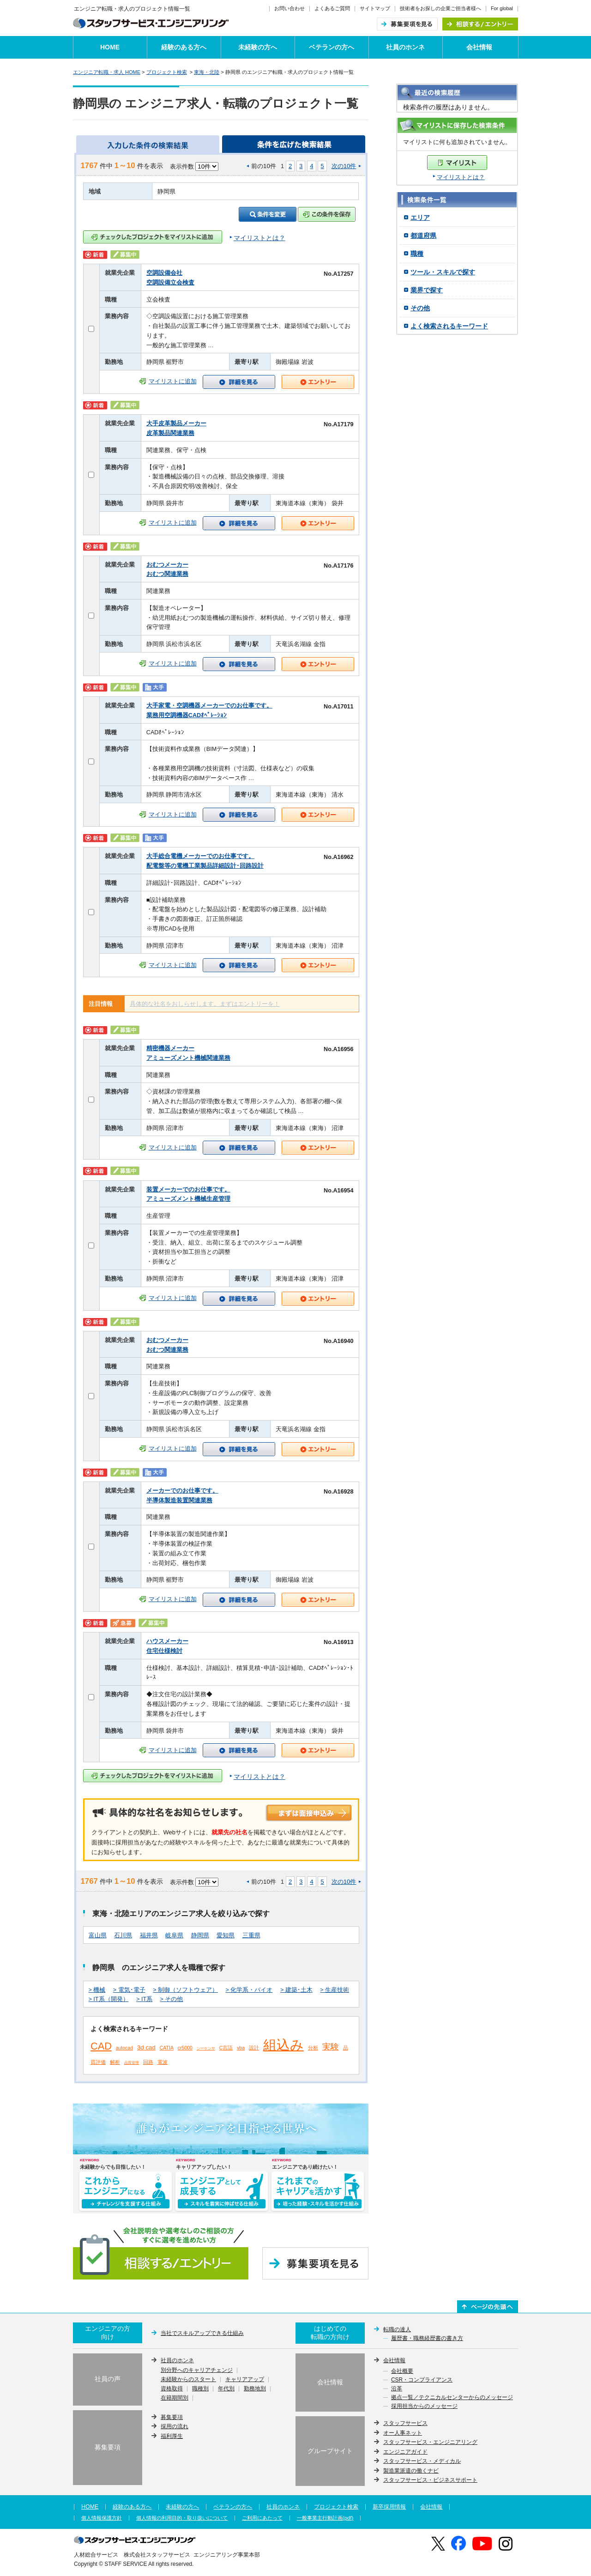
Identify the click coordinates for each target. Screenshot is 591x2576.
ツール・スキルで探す (442, 272)
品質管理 (131, 2063)
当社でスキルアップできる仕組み (202, 2333)
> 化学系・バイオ (249, 1990)
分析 (313, 2047)
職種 (416, 253)
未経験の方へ (257, 47)
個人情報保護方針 (101, 2518)
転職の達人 (397, 2329)
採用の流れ (174, 2426)
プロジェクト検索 (166, 72)
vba (241, 2047)
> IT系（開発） (109, 1999)
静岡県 (200, 1935)
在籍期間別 (174, 2398)
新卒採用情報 (389, 2506)
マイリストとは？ (461, 177)
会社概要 (402, 2371)
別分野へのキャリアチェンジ (197, 2370)
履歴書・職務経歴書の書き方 (427, 2338)
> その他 (171, 1999)
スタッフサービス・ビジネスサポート (430, 2480)
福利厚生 (172, 2436)
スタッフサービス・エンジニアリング (430, 2442)
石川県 (123, 1935)
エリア (420, 217)
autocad (124, 2047)
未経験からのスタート (188, 2379)
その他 (420, 308)
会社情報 (479, 47)
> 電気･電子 (129, 1990)
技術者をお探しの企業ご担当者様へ (440, 8)
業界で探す (426, 290)
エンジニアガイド (405, 2452)
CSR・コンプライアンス (421, 2380)
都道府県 (423, 235)
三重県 (251, 1935)
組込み (283, 2045)
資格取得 (172, 2389)
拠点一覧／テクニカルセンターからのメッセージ (452, 2398)
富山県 (98, 1935)
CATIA (167, 2047)
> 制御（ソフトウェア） (185, 1990)
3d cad (146, 2047)
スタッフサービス (405, 2423)
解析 (115, 2062)
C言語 (226, 2047)
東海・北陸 (206, 72)
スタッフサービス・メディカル (422, 2461)
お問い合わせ (289, 8)
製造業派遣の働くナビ (411, 2470)
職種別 (200, 2389)
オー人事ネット (402, 2433)
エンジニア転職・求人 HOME (106, 72)
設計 (254, 2047)
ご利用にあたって (262, 2518)
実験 (330, 2046)
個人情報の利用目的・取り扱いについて (182, 2518)
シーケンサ (206, 2048)
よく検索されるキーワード (449, 326)
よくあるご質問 (332, 8)
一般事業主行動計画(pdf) (325, 2518)
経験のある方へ (183, 47)
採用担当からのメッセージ (424, 2406)
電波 (162, 2062)
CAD (101, 2046)
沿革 (396, 2389)
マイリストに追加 (173, 381)
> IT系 (144, 1999)
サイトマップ (375, 8)
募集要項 (172, 2417)
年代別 (226, 2389)
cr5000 (185, 2047)
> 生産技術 (334, 1990)
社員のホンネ (405, 47)
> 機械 (97, 1990)
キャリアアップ (244, 2379)
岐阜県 (174, 1935)
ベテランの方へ (331, 47)
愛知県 (226, 1935)
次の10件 (344, 166)
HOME (110, 47)
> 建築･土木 (296, 1990)
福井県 (149, 1935)
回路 (148, 2062)
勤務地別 (255, 2389)
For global (502, 8)
